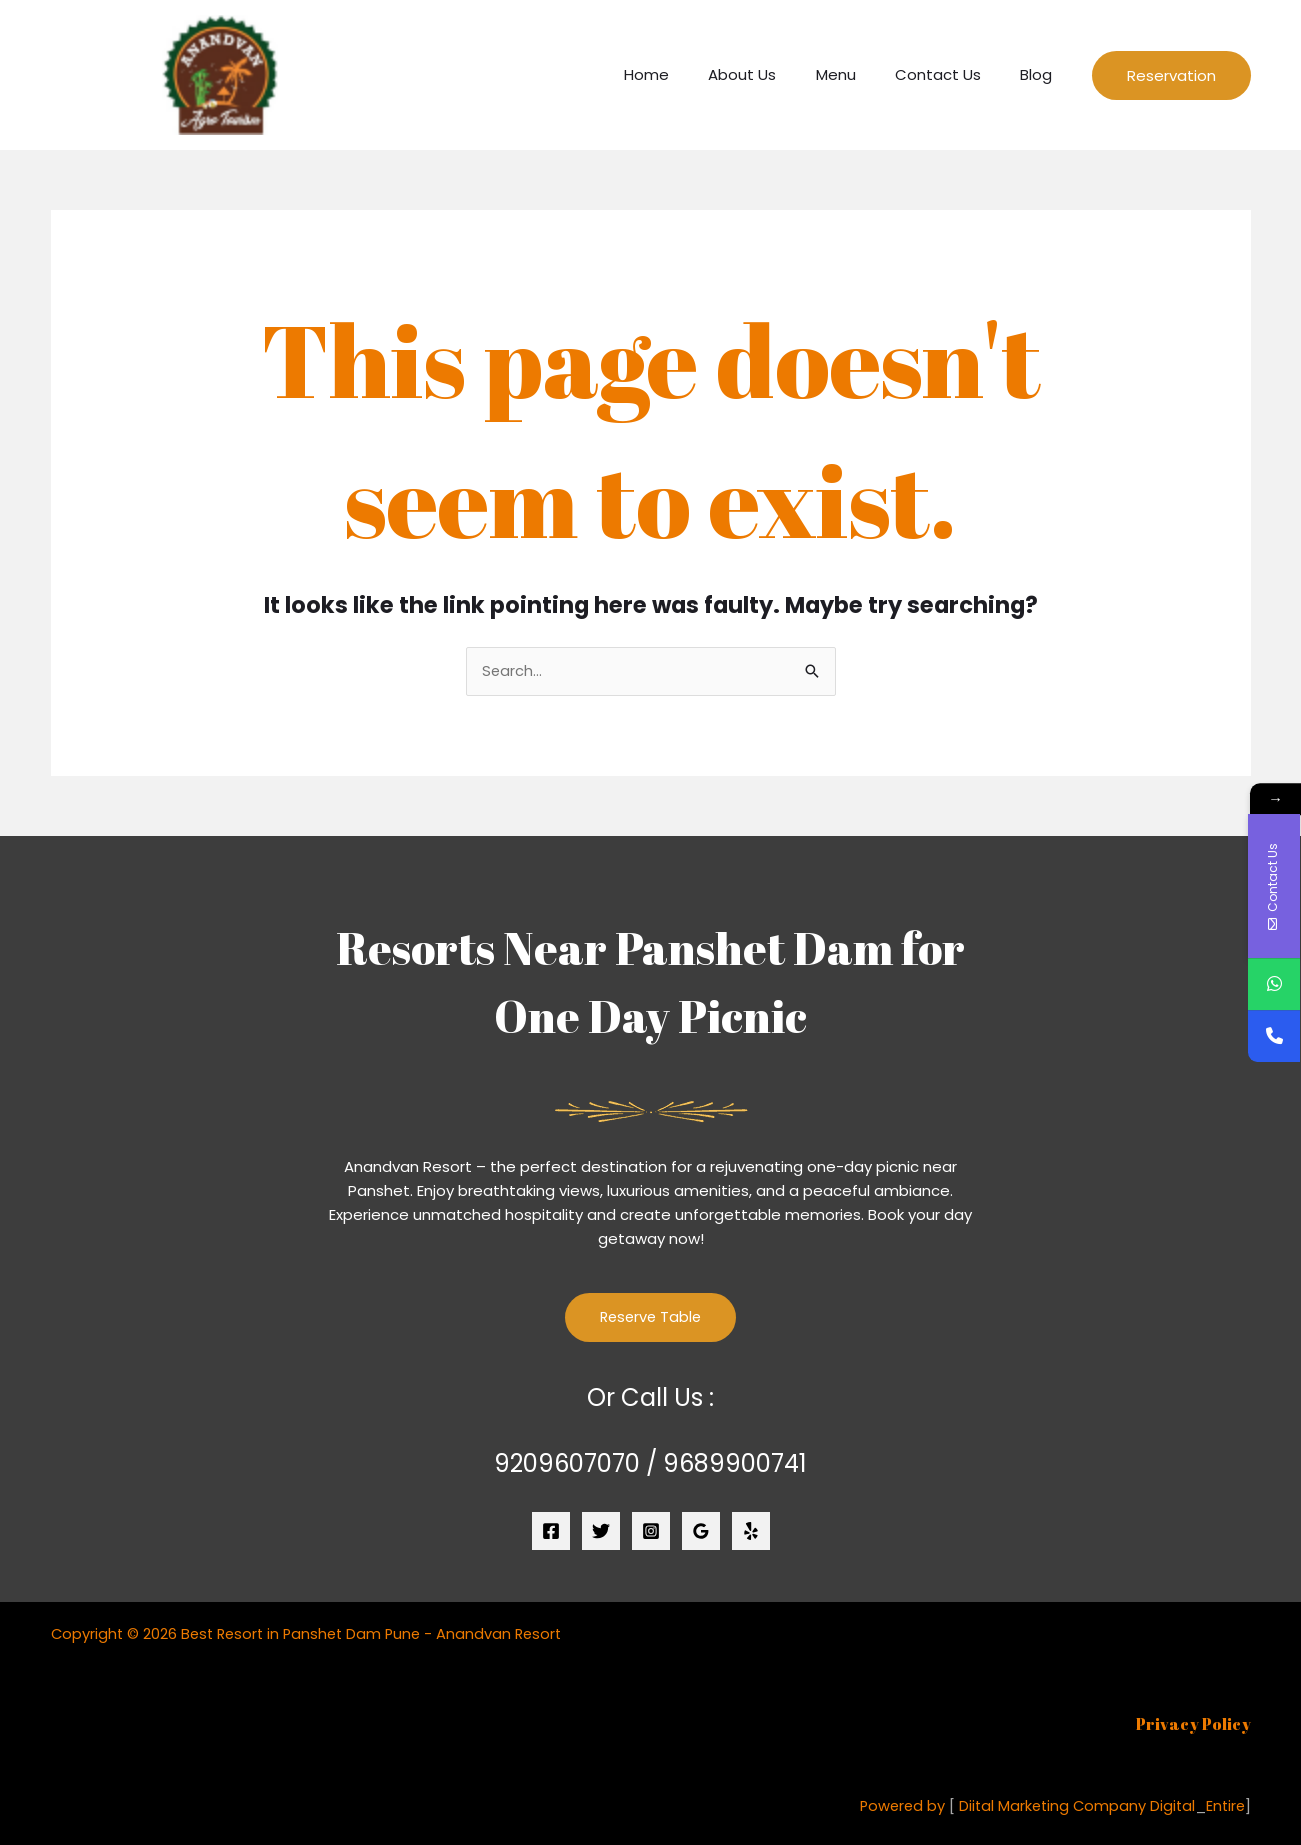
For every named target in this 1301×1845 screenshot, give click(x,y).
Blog (1041, 74)
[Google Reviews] (701, 1532)
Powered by (894, 1806)
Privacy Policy (1193, 1725)
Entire (1224, 1806)
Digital (1170, 1806)
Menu (859, 74)
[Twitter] (601, 1532)
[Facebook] (551, 1532)
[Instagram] (651, 1532)
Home (688, 74)
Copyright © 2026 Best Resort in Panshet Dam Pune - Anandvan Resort (313, 1634)
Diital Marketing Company (1047, 1806)
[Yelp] (751, 1532)
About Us (775, 74)
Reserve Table (651, 1318)
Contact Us (952, 74)
